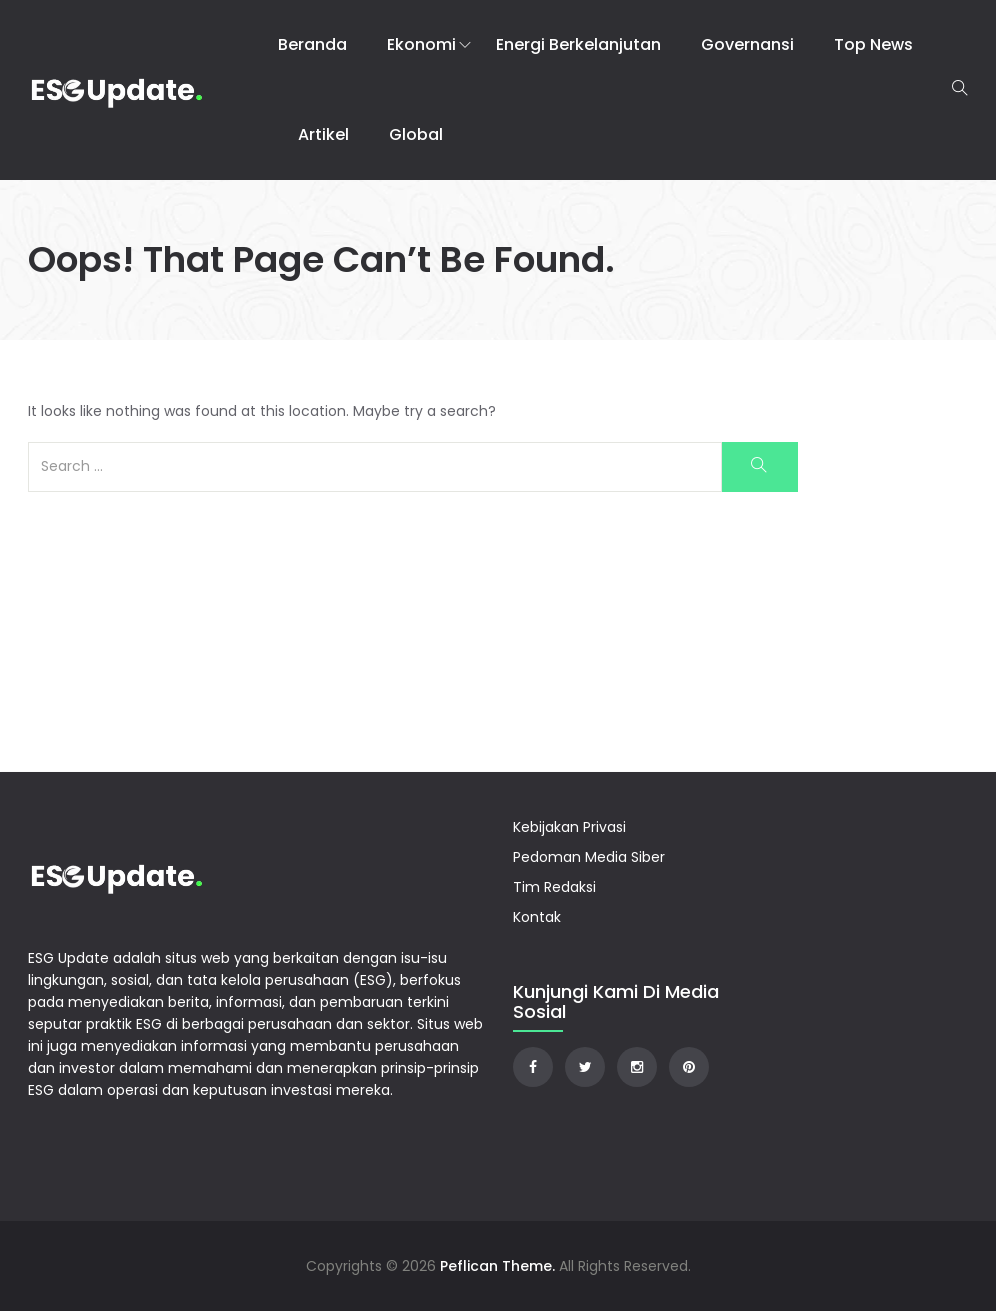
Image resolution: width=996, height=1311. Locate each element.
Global (416, 134)
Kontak (537, 917)
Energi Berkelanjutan (578, 44)
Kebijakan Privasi (569, 827)
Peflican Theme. (497, 1266)
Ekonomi (421, 44)
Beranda (312, 44)
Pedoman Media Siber (589, 857)
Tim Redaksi (554, 887)
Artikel (323, 134)
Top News (873, 44)
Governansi (747, 44)
